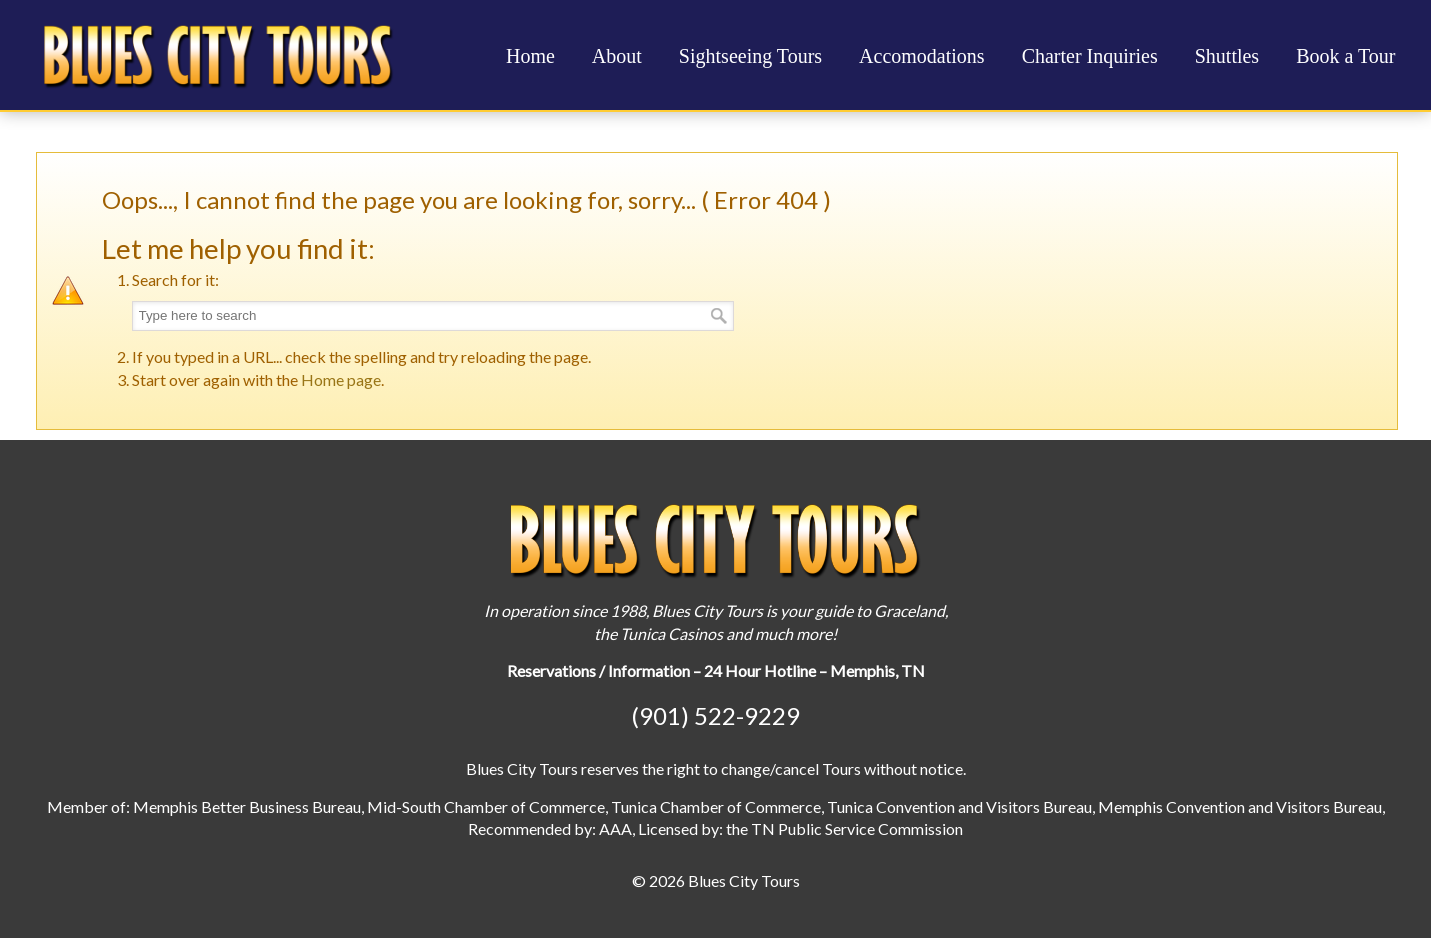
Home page (341, 379)
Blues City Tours (219, 54)
